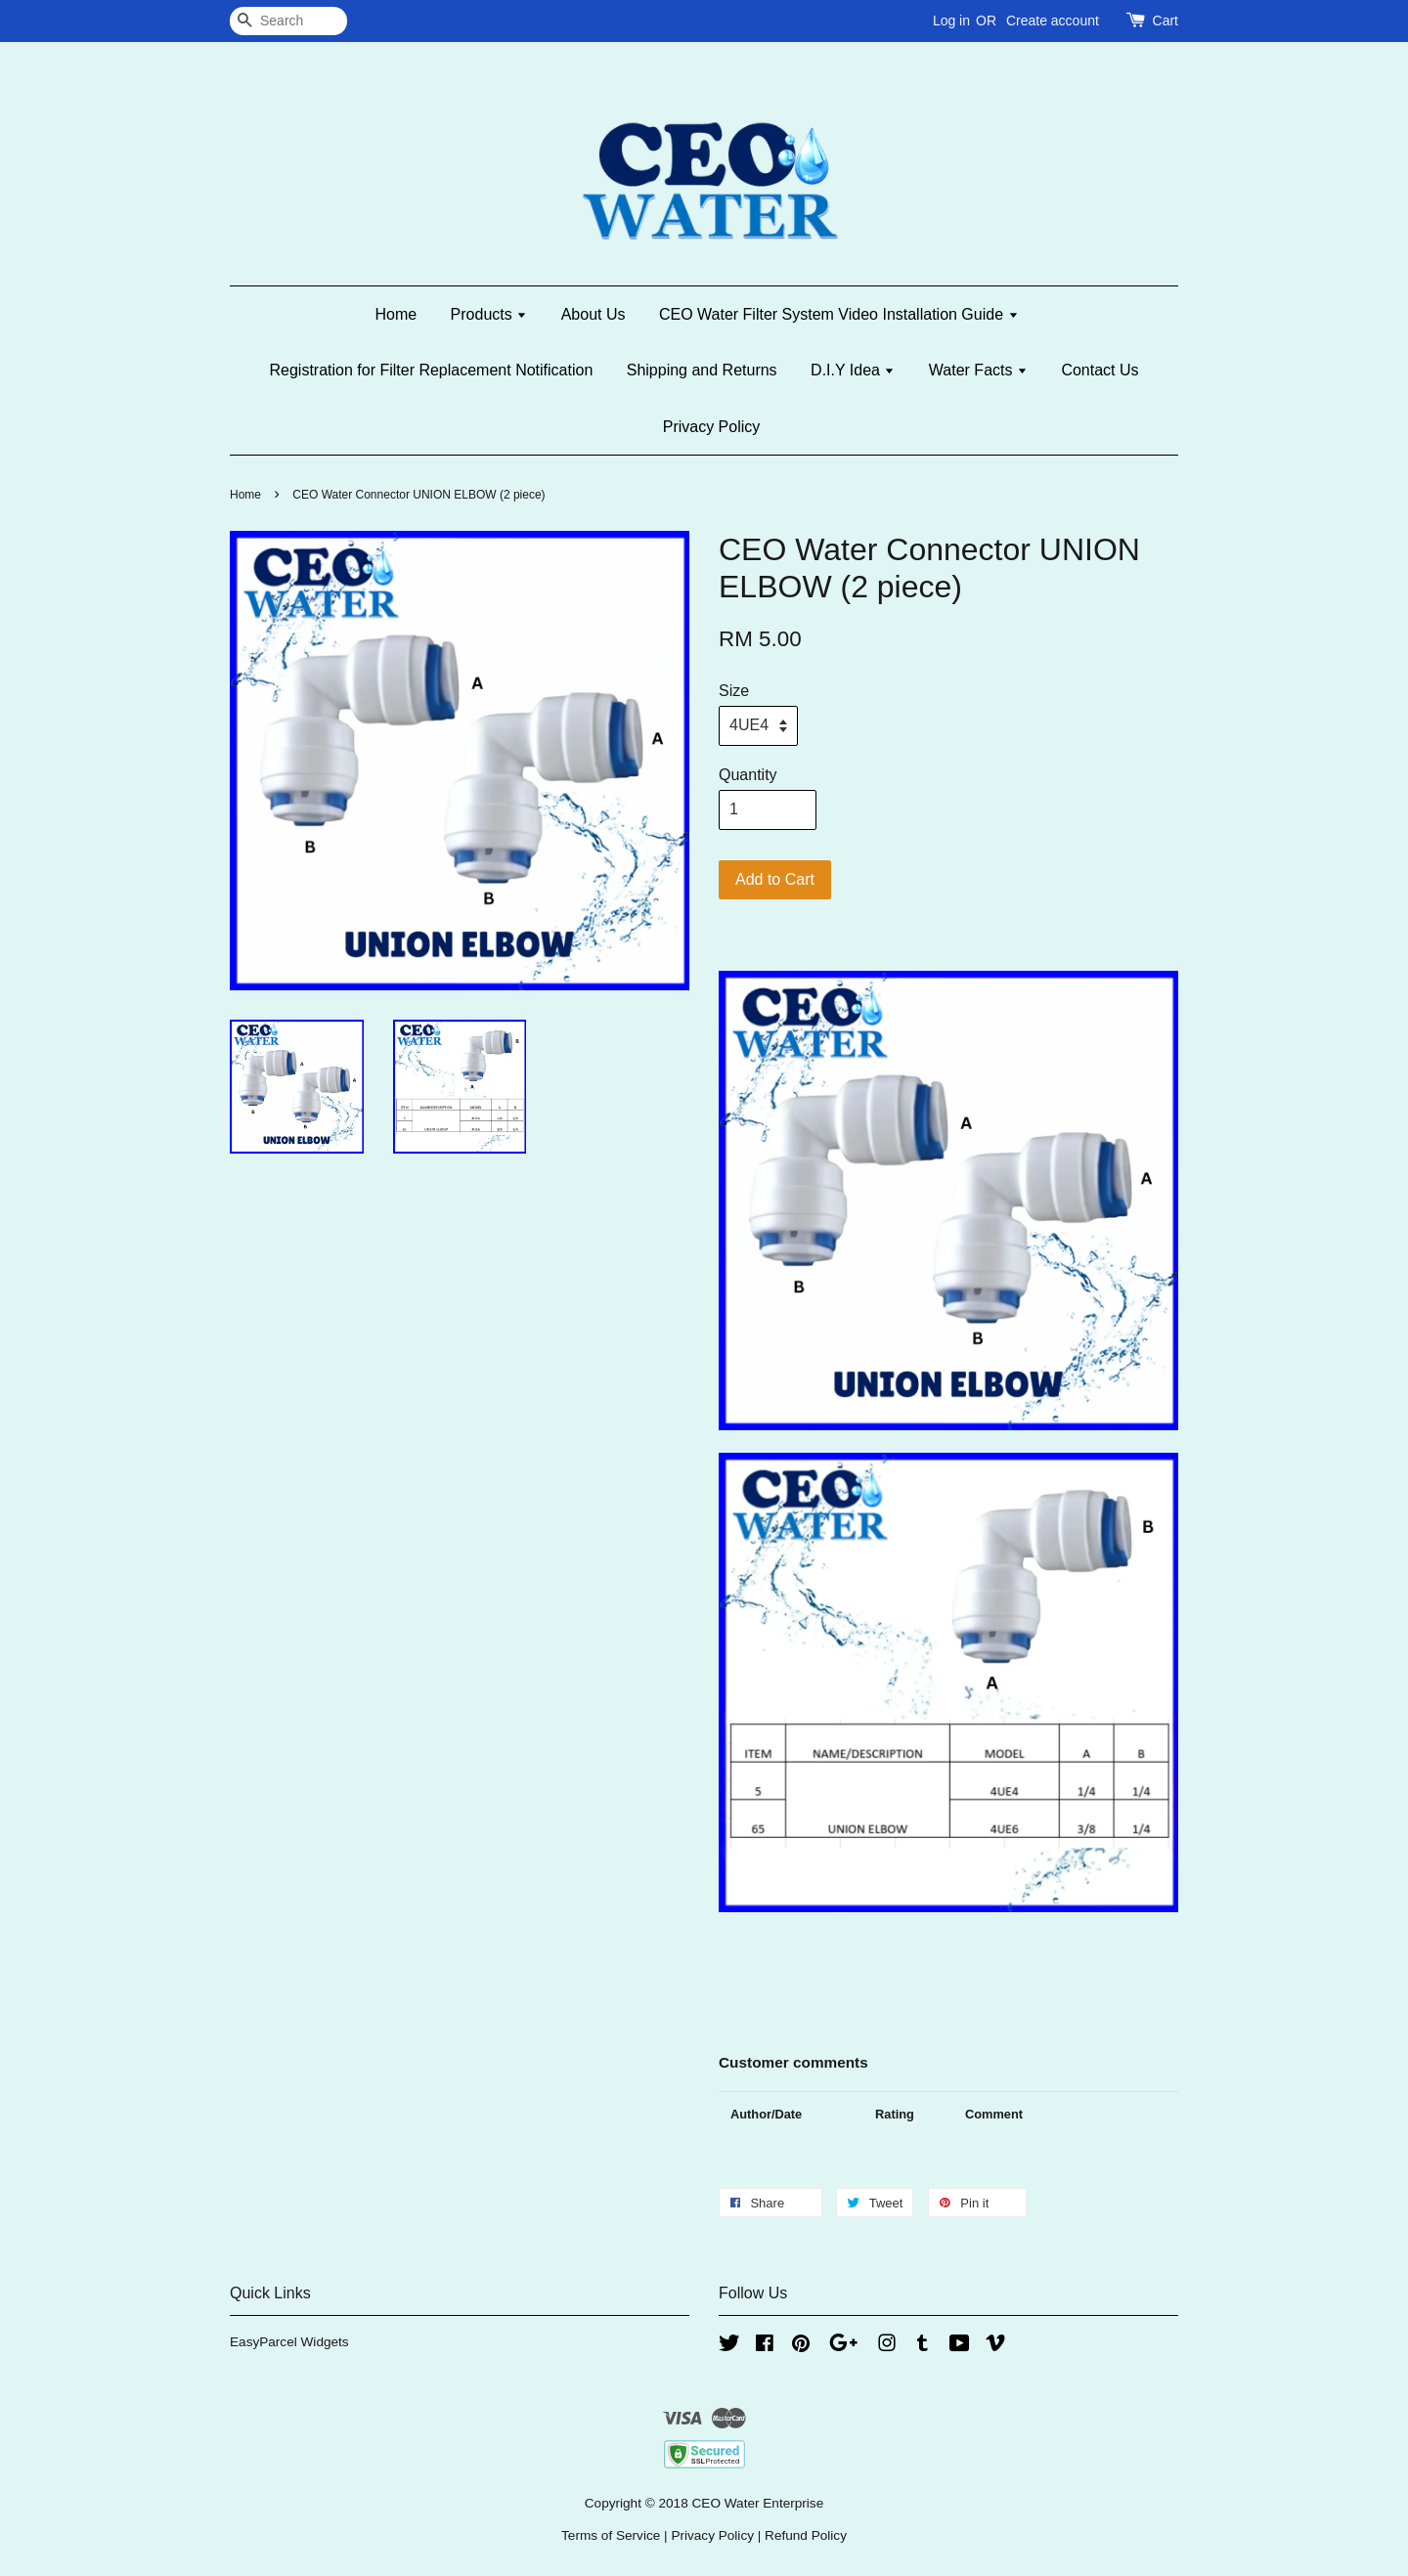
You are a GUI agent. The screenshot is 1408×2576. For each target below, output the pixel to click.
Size (734, 690)
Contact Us (1099, 370)
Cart (1165, 20)
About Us (593, 314)
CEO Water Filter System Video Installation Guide (839, 314)
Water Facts (978, 370)
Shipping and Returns (702, 370)
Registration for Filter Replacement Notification (431, 370)
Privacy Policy (712, 426)
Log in (951, 20)
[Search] (288, 21)
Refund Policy (806, 2535)
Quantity (748, 774)
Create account (1052, 20)
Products (489, 314)
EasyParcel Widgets (289, 2342)
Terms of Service (610, 2535)
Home (395, 314)
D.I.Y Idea (853, 370)
